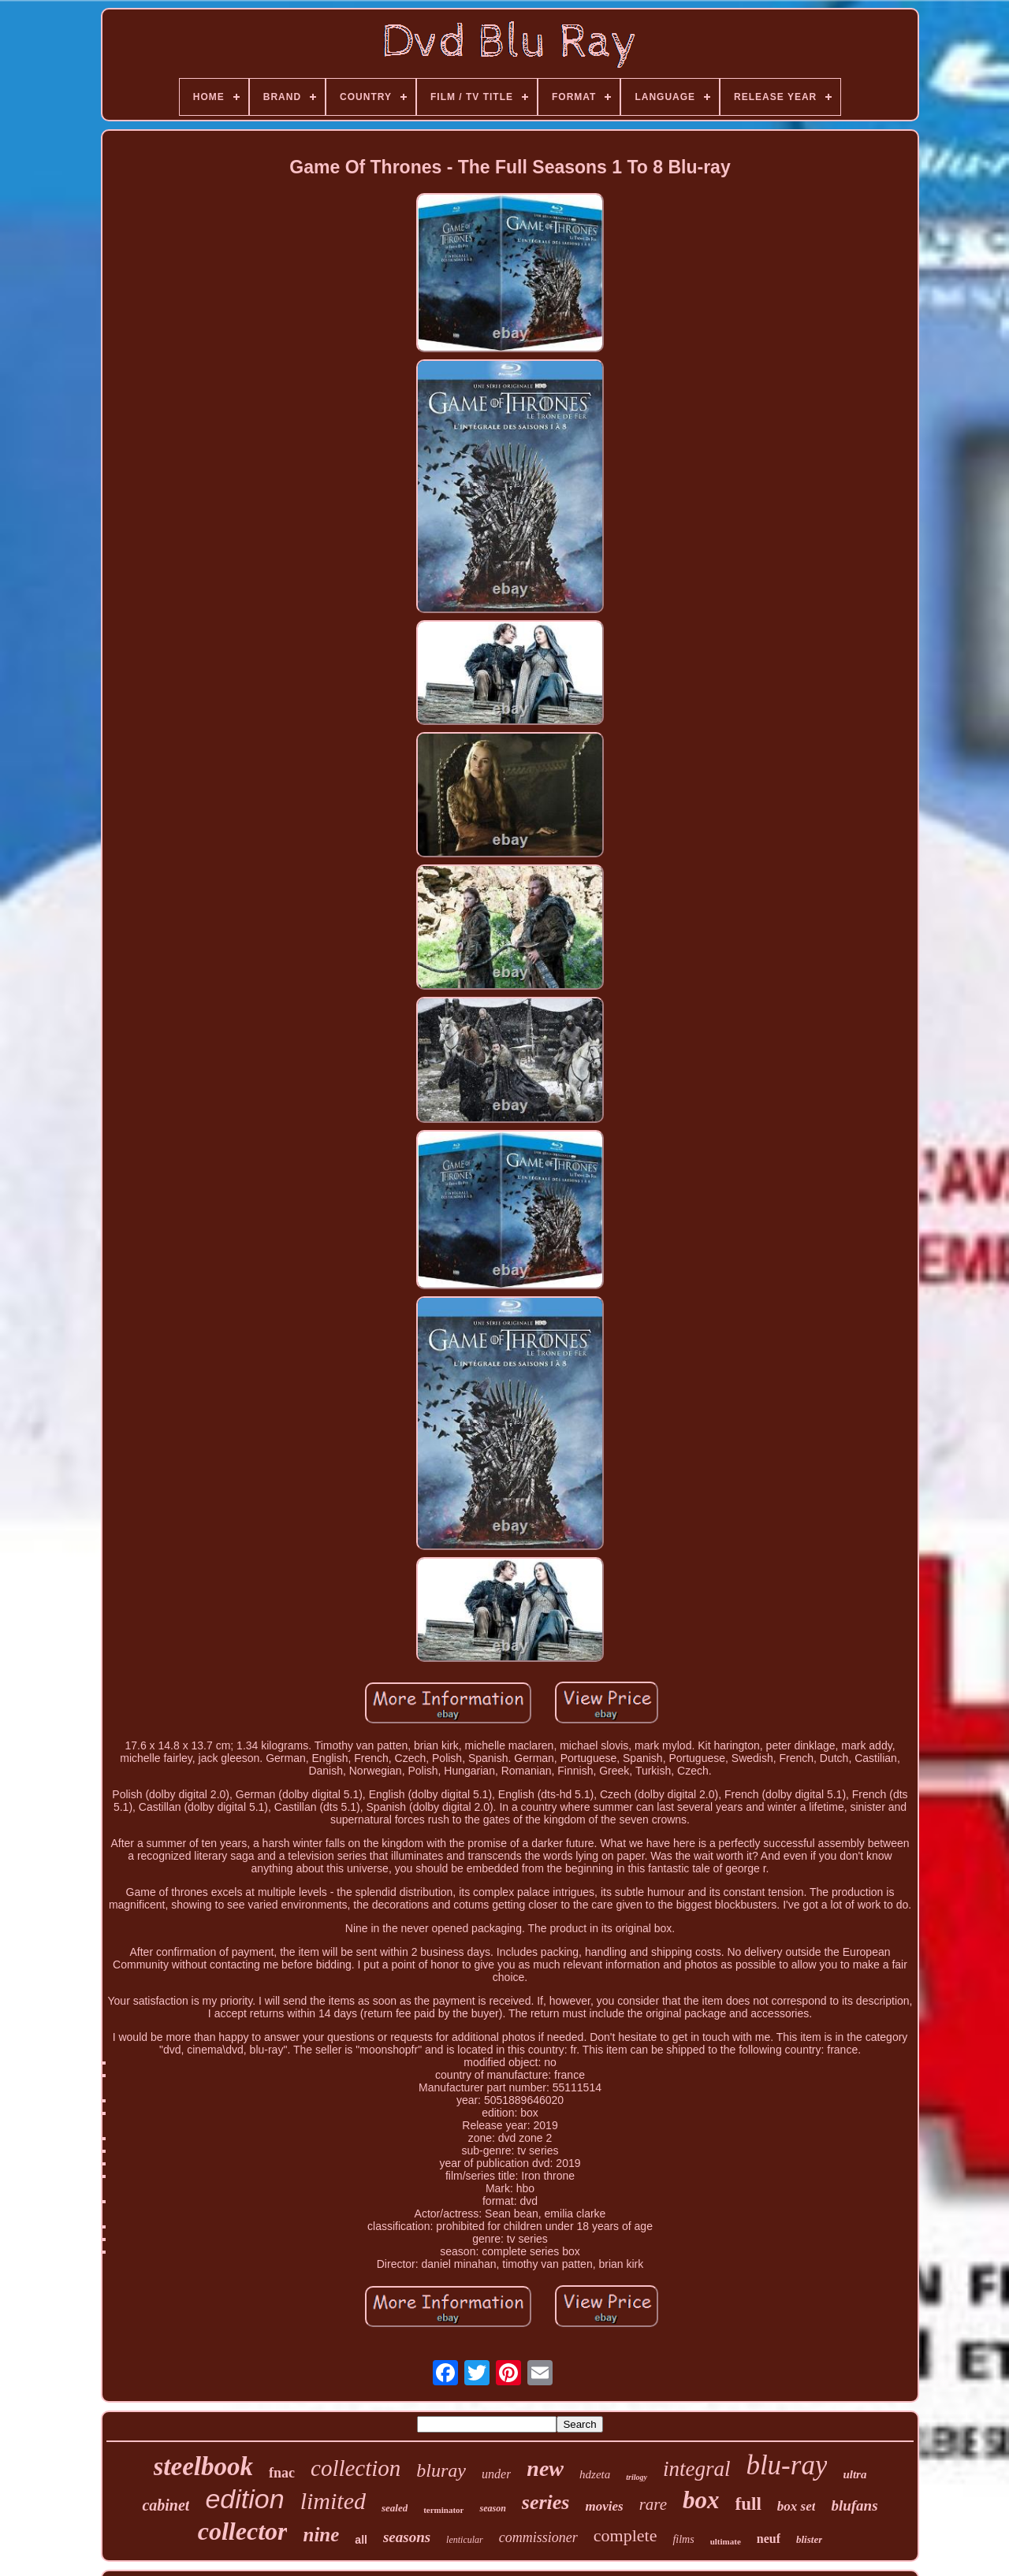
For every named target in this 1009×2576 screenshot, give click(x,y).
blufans (854, 2505)
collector (243, 2531)
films (683, 2539)
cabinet (165, 2505)
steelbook (203, 2466)
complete (625, 2535)
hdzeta (594, 2474)
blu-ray (786, 2465)
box (701, 2500)
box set (796, 2506)
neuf (768, 2538)
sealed (395, 2508)
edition (244, 2499)
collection (355, 2468)
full (748, 2504)
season (492, 2508)
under (496, 2474)
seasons (406, 2537)
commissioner (538, 2537)
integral (697, 2469)
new (545, 2468)
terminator (443, 2510)
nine (321, 2534)
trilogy (636, 2477)
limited (333, 2501)
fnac (282, 2473)
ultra (854, 2474)
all (361, 2539)
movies (605, 2506)
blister (809, 2539)
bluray (441, 2470)
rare (653, 2504)
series (546, 2502)
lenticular (464, 2539)
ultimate (725, 2541)
